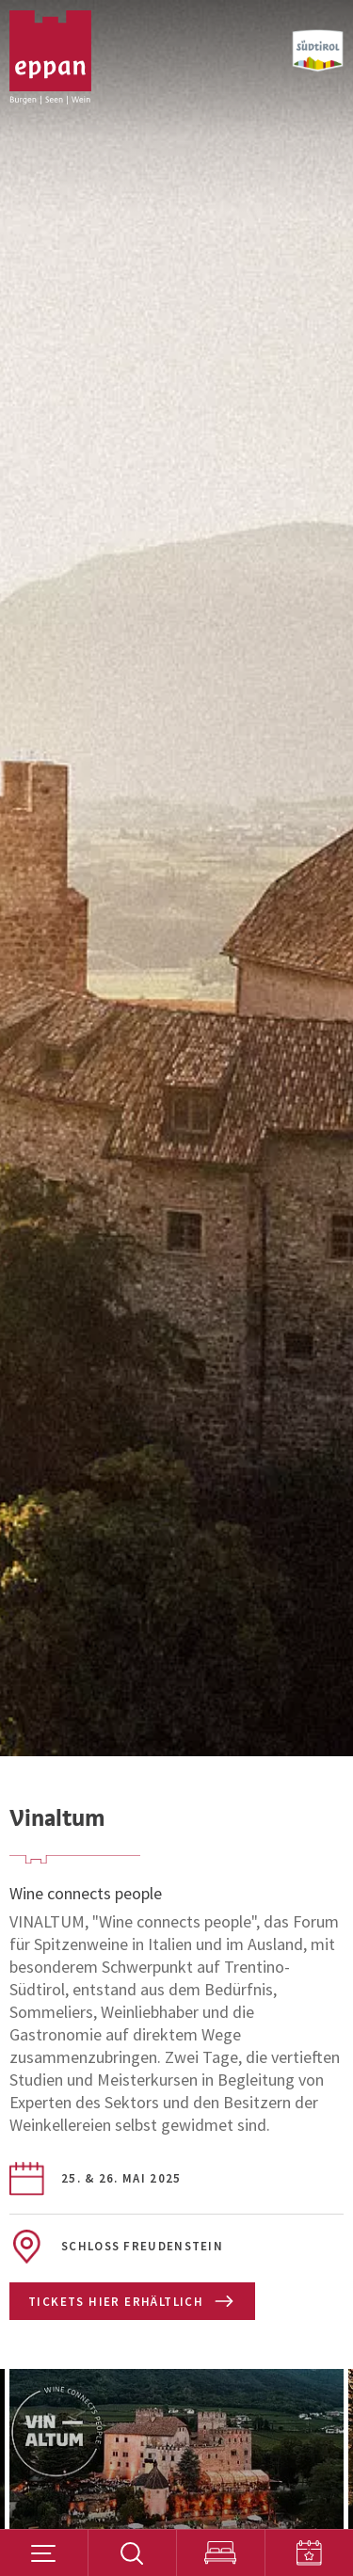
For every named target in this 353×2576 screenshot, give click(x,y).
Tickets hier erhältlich (130, 2302)
